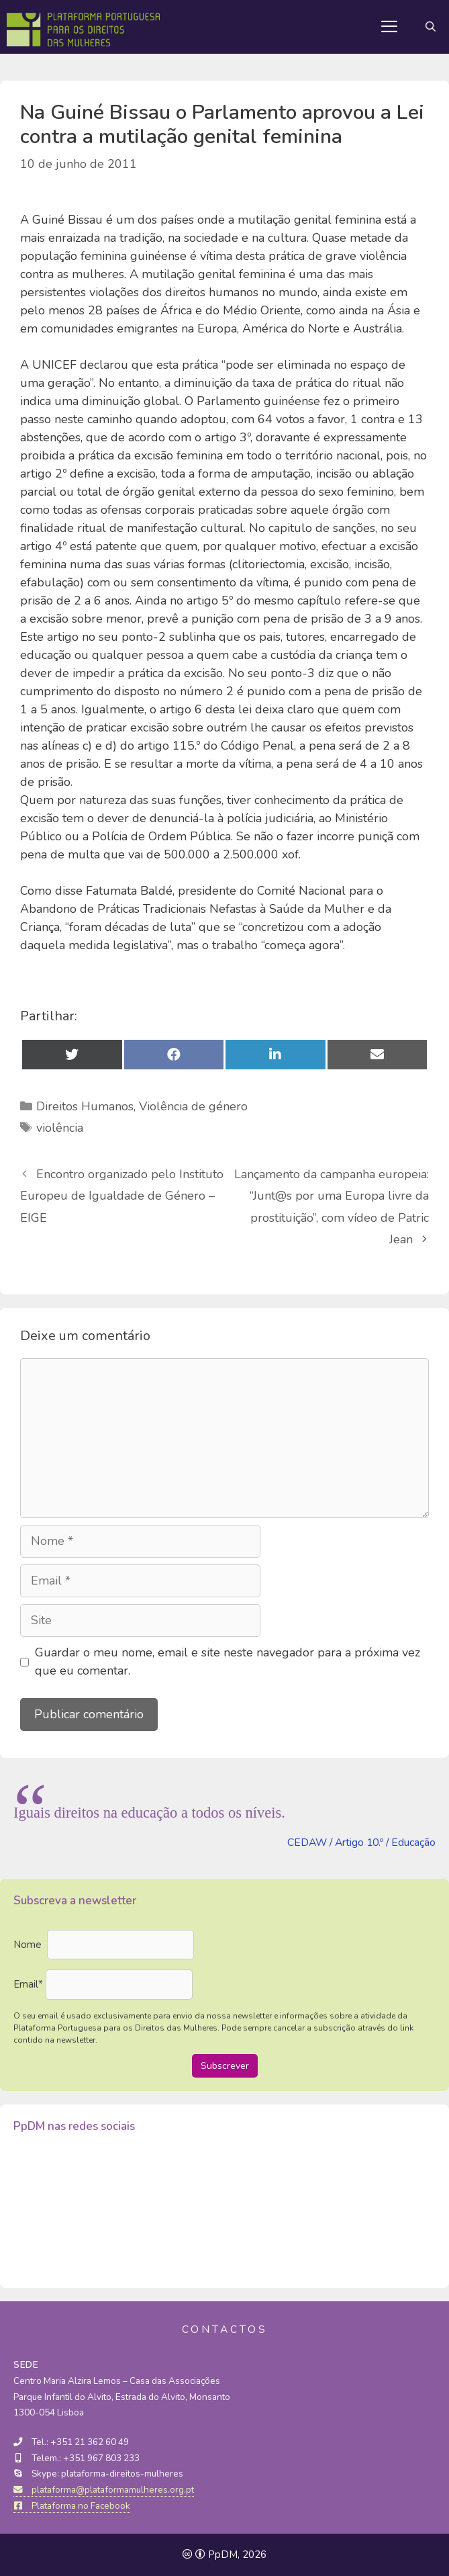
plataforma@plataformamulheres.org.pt (103, 2489)
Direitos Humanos (85, 1106)
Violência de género (193, 1106)
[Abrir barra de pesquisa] (430, 27)
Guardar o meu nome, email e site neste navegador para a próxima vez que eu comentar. (227, 1661)
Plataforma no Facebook (71, 2505)
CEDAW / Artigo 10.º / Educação (361, 1842)
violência (59, 1128)
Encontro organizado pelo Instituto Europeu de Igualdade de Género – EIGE (121, 1196)
